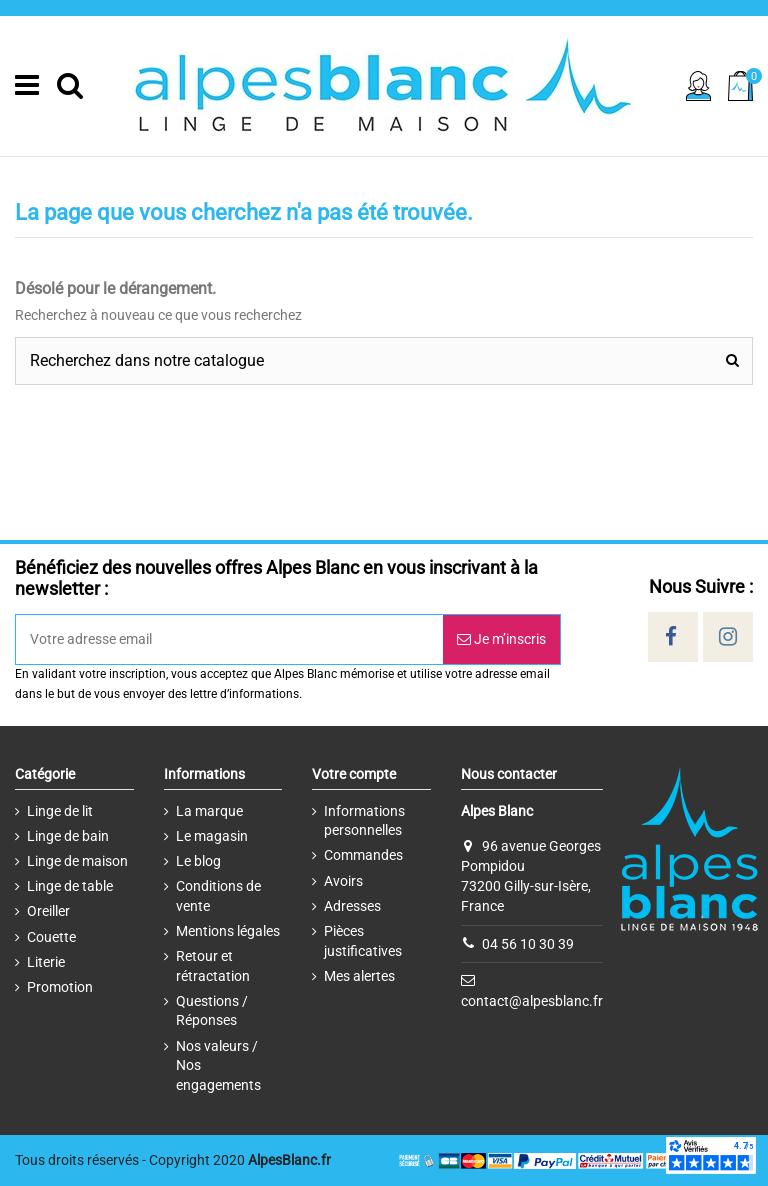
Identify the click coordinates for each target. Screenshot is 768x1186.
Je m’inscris (501, 639)
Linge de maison (77, 861)
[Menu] (27, 86)
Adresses (352, 906)
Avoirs (343, 881)
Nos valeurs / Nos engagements (218, 1065)
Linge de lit (60, 811)
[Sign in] (698, 86)
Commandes (363, 855)
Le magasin (212, 836)
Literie (46, 962)
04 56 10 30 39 (528, 943)
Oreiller (48, 911)
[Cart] (740, 85)
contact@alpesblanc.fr (532, 1000)
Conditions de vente (218, 896)
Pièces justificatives (363, 941)
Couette (51, 937)
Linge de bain (68, 836)
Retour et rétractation (213, 966)
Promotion (60, 987)
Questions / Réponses (212, 1011)
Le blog (198, 861)
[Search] (70, 86)
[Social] (671, 637)
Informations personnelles (364, 821)
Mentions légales (228, 931)
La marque (209, 811)
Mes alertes (359, 976)
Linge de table (70, 886)
